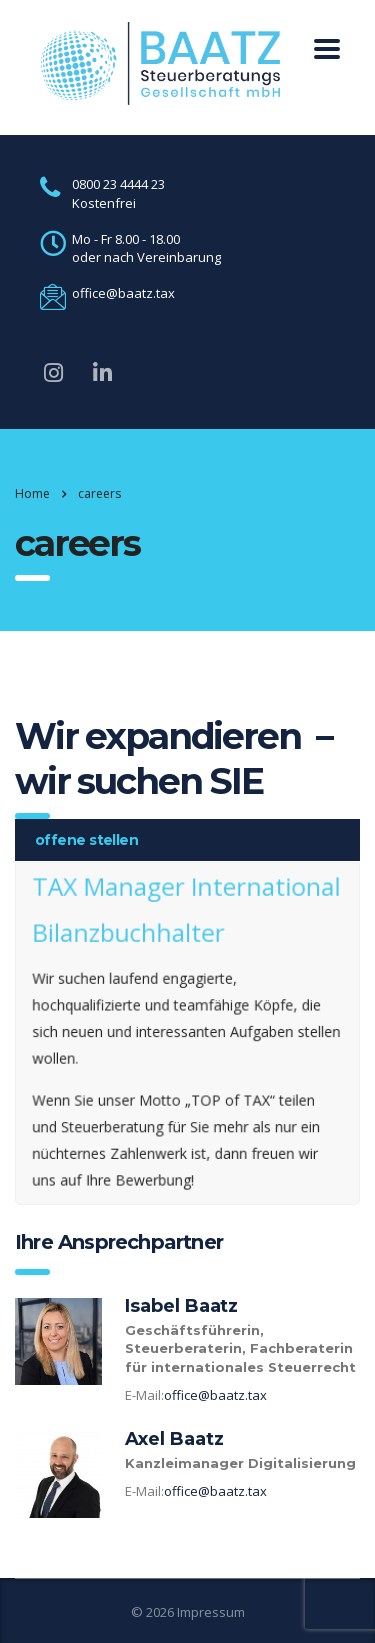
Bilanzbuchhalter (131, 936)
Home (32, 493)
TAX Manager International (186, 892)
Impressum (211, 1612)
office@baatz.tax (215, 1395)
